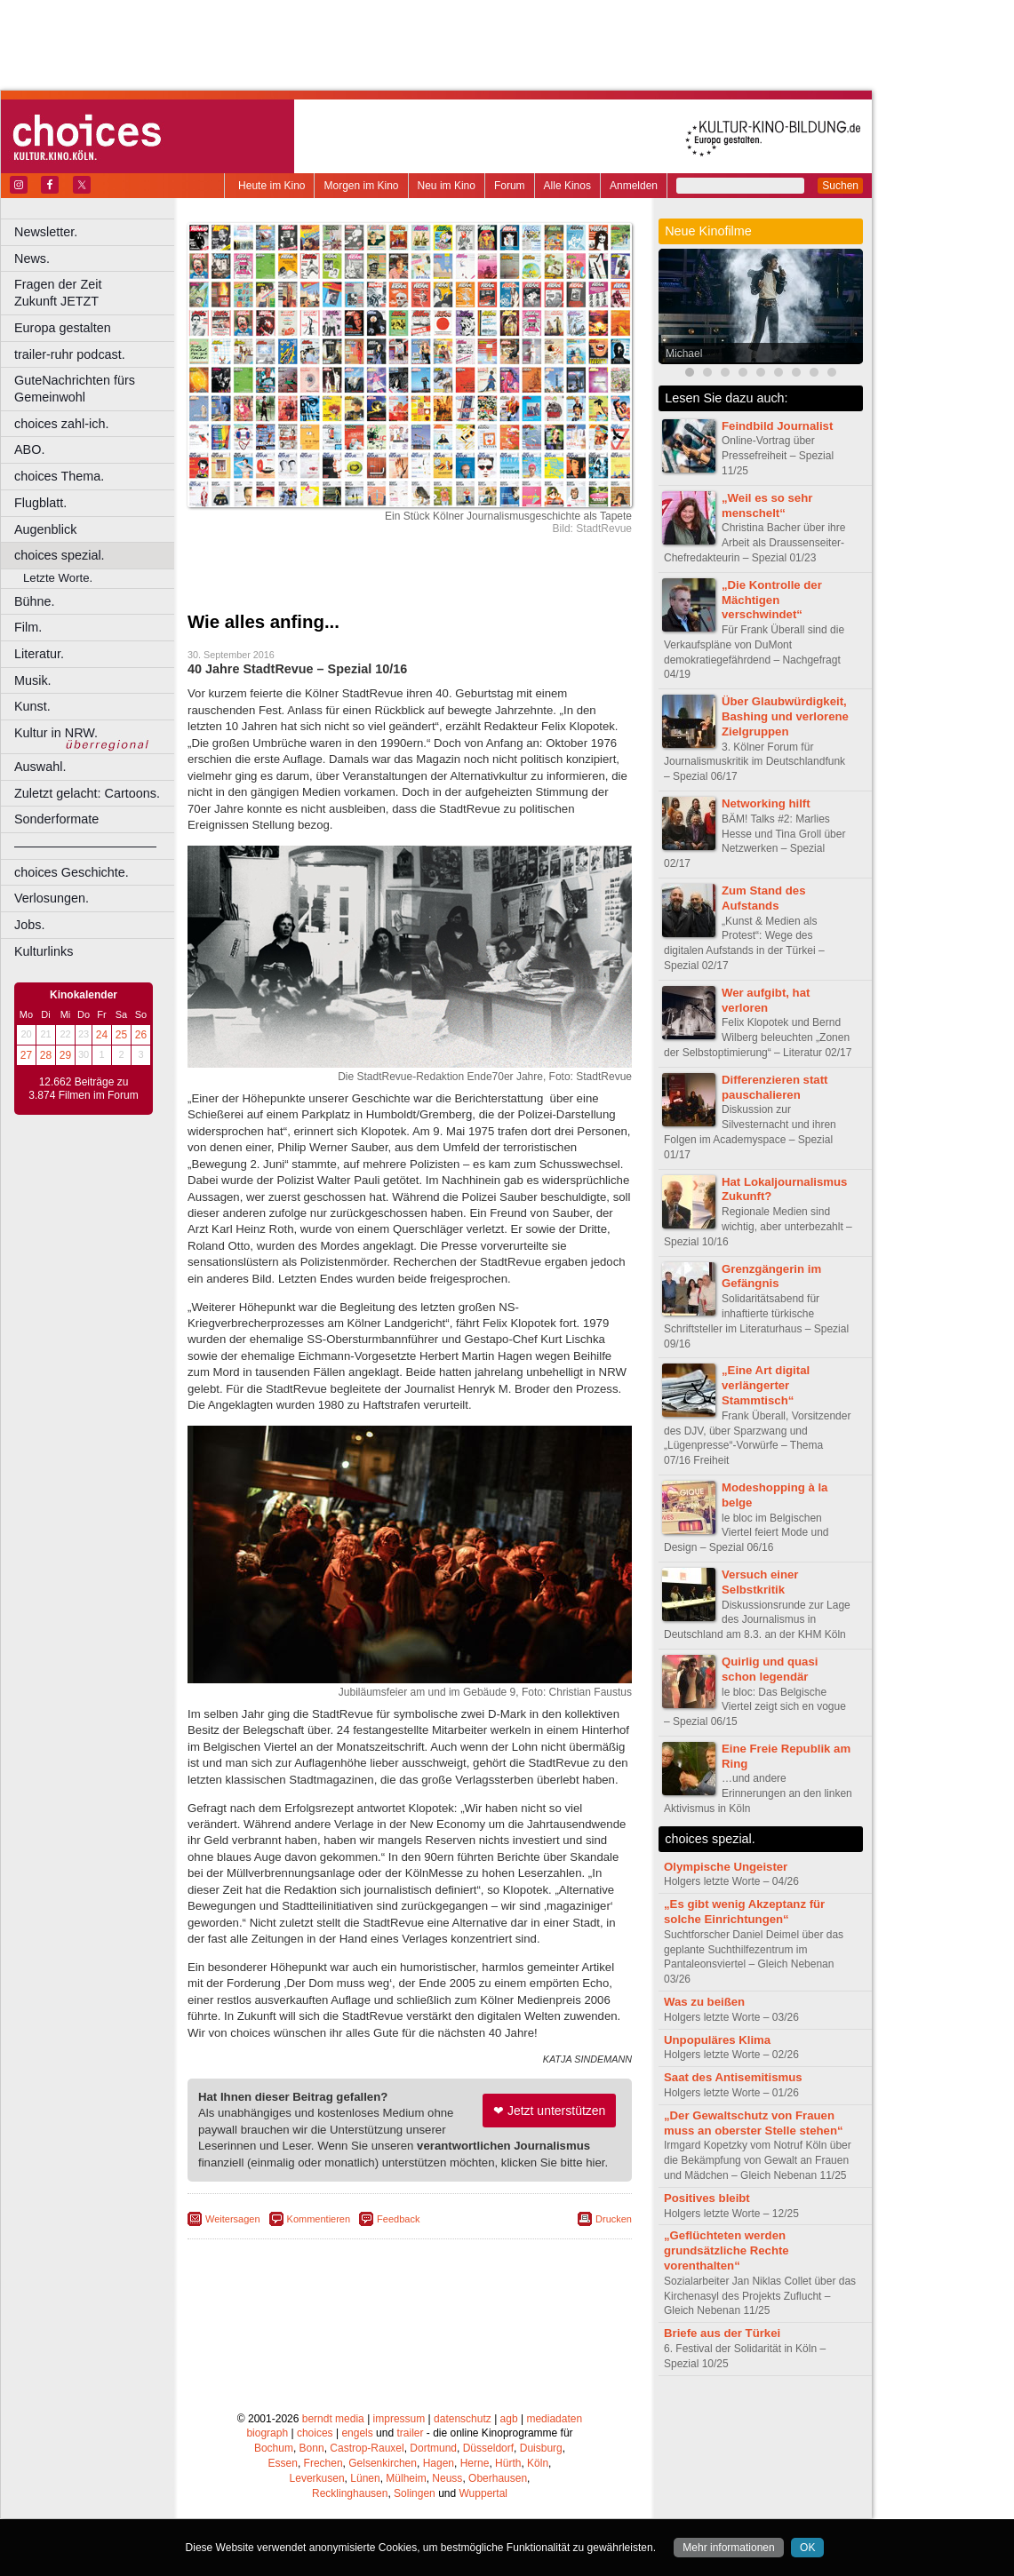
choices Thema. (59, 476)
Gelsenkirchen (382, 2463)
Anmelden (634, 185)
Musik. (33, 680)
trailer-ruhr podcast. (69, 354)
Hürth (508, 2463)
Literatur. (39, 654)
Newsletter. (45, 232)
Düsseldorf (488, 2448)
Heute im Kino (271, 185)
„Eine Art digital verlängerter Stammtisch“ (766, 1385)
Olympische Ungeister (725, 1866)
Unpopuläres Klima (717, 2040)
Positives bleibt (707, 2198)
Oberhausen (497, 2478)
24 (102, 1035)
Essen (283, 2463)
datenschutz (462, 2419)
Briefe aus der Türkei (722, 2333)
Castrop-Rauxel (366, 2448)
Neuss (447, 2478)
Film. (28, 627)
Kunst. (32, 706)
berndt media (333, 2419)
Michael (684, 353)
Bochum (273, 2448)
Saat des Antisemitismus (733, 2077)
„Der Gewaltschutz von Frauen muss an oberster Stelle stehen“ (753, 2123)
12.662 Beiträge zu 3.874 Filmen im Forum (83, 1089)
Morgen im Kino (360, 185)
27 (26, 1055)
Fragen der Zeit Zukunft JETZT (96, 292)
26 (141, 1035)
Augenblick (45, 529)
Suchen (840, 185)
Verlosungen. (51, 898)
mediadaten (554, 2419)
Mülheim (406, 2478)
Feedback (398, 2219)
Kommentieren (319, 2219)
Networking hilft (766, 803)
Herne (475, 2463)
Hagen (438, 2463)
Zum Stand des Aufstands (764, 898)
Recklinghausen (349, 2493)
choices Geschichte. (71, 872)
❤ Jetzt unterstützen (549, 2110)
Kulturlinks (43, 951)
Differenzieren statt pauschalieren (774, 1087)
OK (807, 2547)
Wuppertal (483, 2493)
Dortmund (433, 2448)
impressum (399, 2419)
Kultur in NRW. (56, 733)
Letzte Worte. (57, 577)
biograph (267, 2433)
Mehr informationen (728, 2547)
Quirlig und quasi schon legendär (770, 1669)
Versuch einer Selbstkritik (760, 1582)
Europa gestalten (62, 328)
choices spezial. (59, 555)
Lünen (364, 2478)
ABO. (29, 449)
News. (32, 258)
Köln (537, 2463)
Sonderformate (56, 819)
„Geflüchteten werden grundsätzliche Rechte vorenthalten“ (726, 2250)
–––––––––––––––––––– (85, 846)
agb (509, 2419)
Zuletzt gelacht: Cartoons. (87, 793)
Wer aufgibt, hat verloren (766, 1000)
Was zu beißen (704, 2001)
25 (121, 1035)
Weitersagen (232, 2219)
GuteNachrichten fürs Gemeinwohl (74, 388)
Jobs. (29, 925)
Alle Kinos (567, 185)
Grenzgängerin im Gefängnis (771, 1276)
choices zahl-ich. (61, 424)
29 (65, 1055)
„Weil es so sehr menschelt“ (767, 505)
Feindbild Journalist (777, 426)
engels (356, 2433)
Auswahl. (40, 766)
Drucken (613, 2219)
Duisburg (541, 2448)
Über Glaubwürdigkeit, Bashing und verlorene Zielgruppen (785, 716)
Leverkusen (317, 2478)
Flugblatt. (40, 503)
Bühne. (34, 601)
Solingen (414, 2493)
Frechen (323, 2463)
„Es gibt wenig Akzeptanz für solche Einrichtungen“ (744, 1911)
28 (46, 1055)
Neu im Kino (446, 185)
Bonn (311, 2448)
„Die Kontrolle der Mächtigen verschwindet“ (772, 600)
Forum (509, 185)
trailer (409, 2433)
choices (315, 2433)
